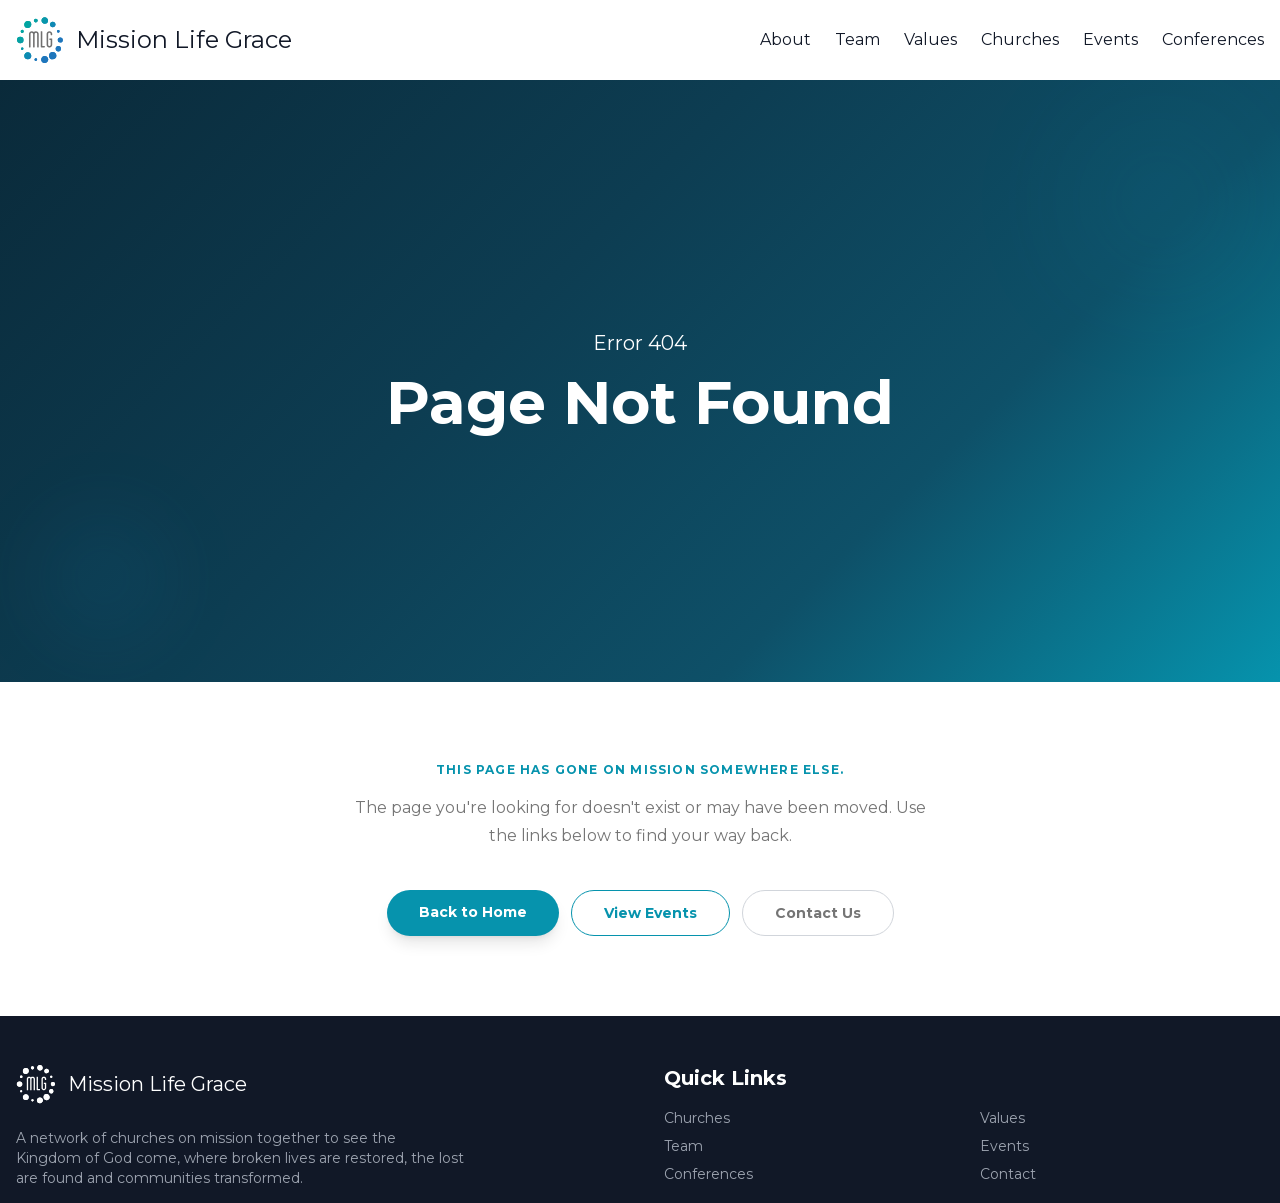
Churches (1020, 39)
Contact (1008, 1174)
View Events (650, 913)
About (785, 39)
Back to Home (473, 912)
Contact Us (818, 913)
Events (1110, 39)
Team (857, 39)
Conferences (1213, 39)
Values (930, 39)
